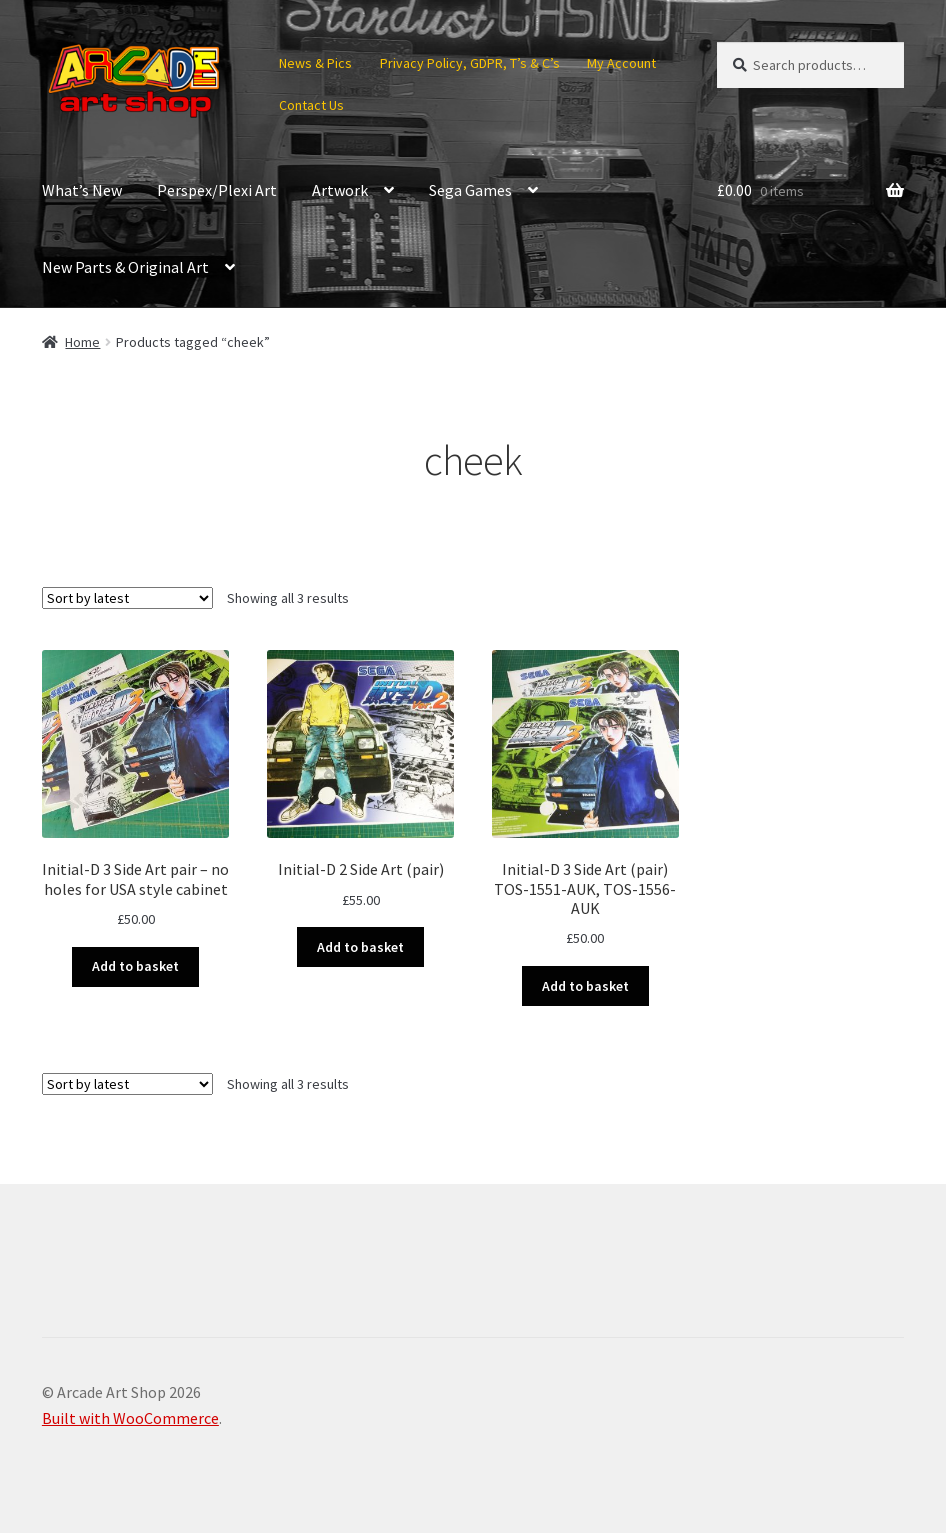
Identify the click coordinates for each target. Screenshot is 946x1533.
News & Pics (315, 63)
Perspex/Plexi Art (217, 190)
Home (82, 342)
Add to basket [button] (135, 966)
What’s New (82, 190)
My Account (621, 63)
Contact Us (311, 105)
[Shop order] (127, 598)
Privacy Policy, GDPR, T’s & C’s (470, 63)
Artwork (340, 190)
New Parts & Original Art (125, 267)
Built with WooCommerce (130, 1418)
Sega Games (470, 190)
